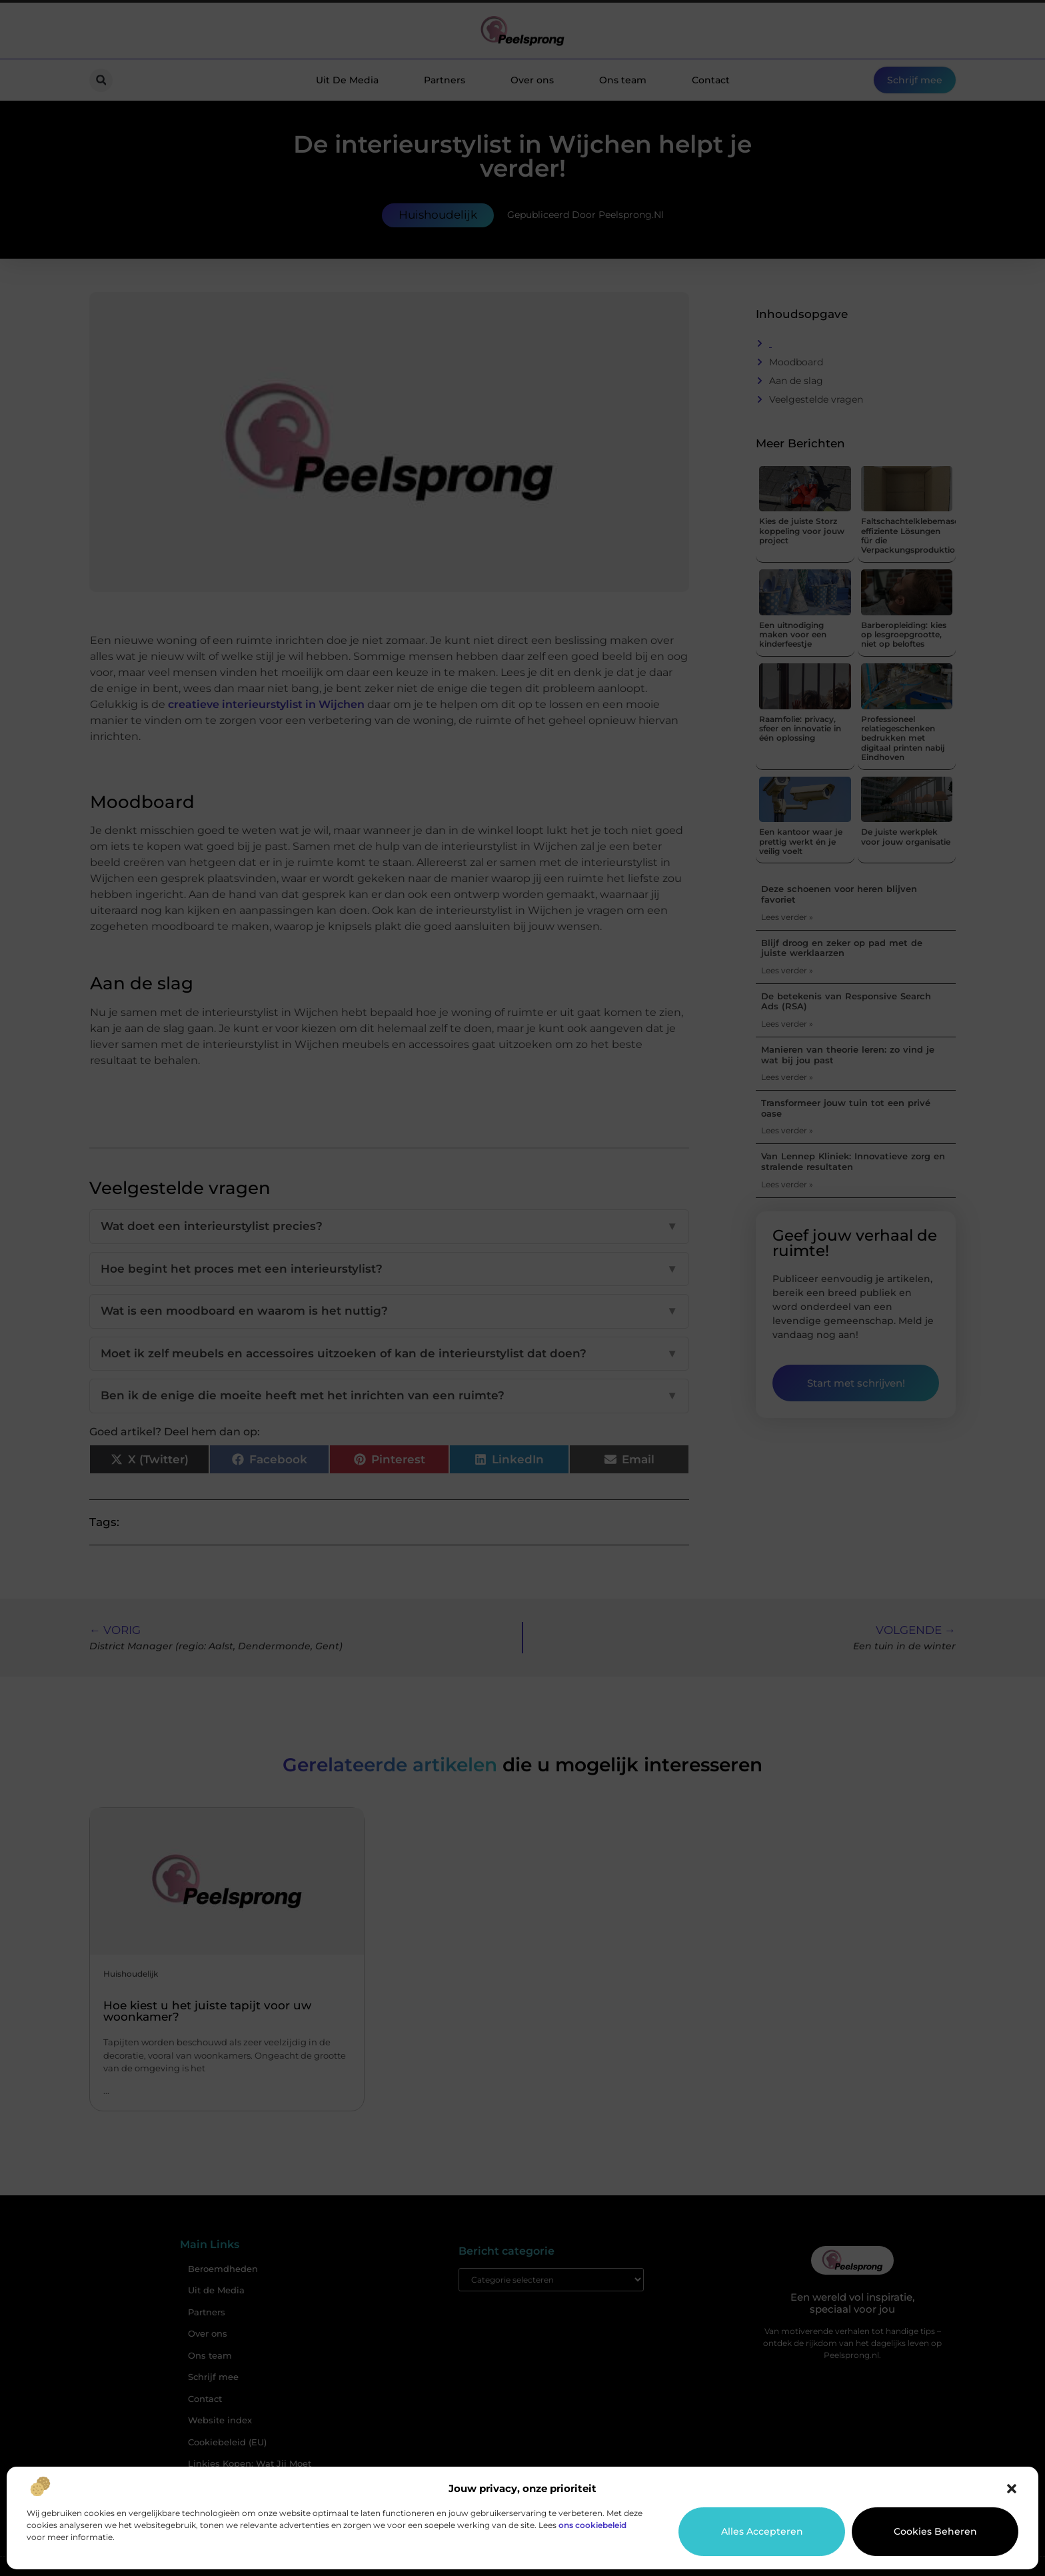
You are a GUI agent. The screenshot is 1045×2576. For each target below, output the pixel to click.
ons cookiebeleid (592, 2525)
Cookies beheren (935, 2531)
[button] (1011, 2488)
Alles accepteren (762, 2531)
